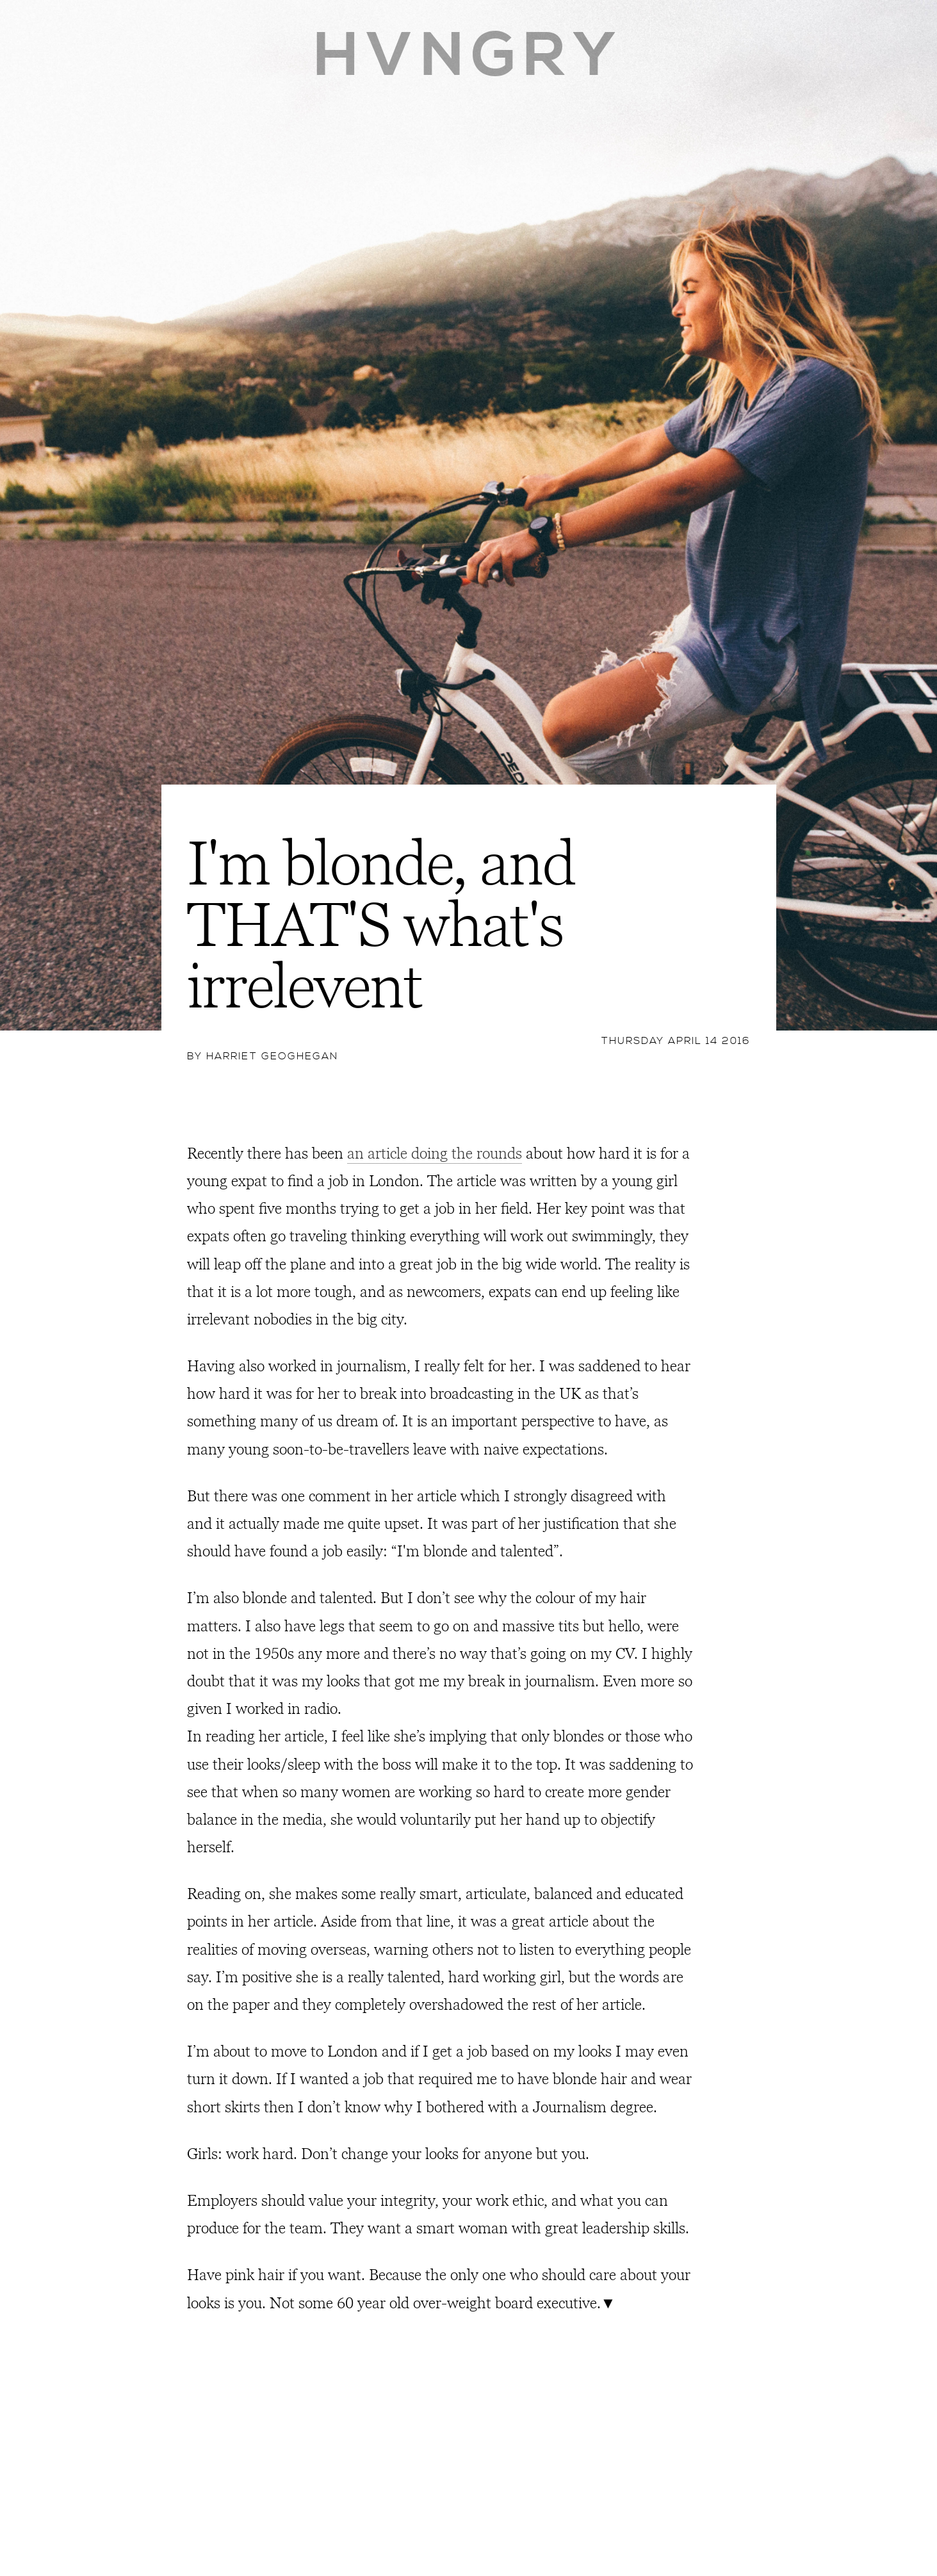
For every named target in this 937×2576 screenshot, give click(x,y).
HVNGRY (468, 56)
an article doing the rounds (434, 1154)
